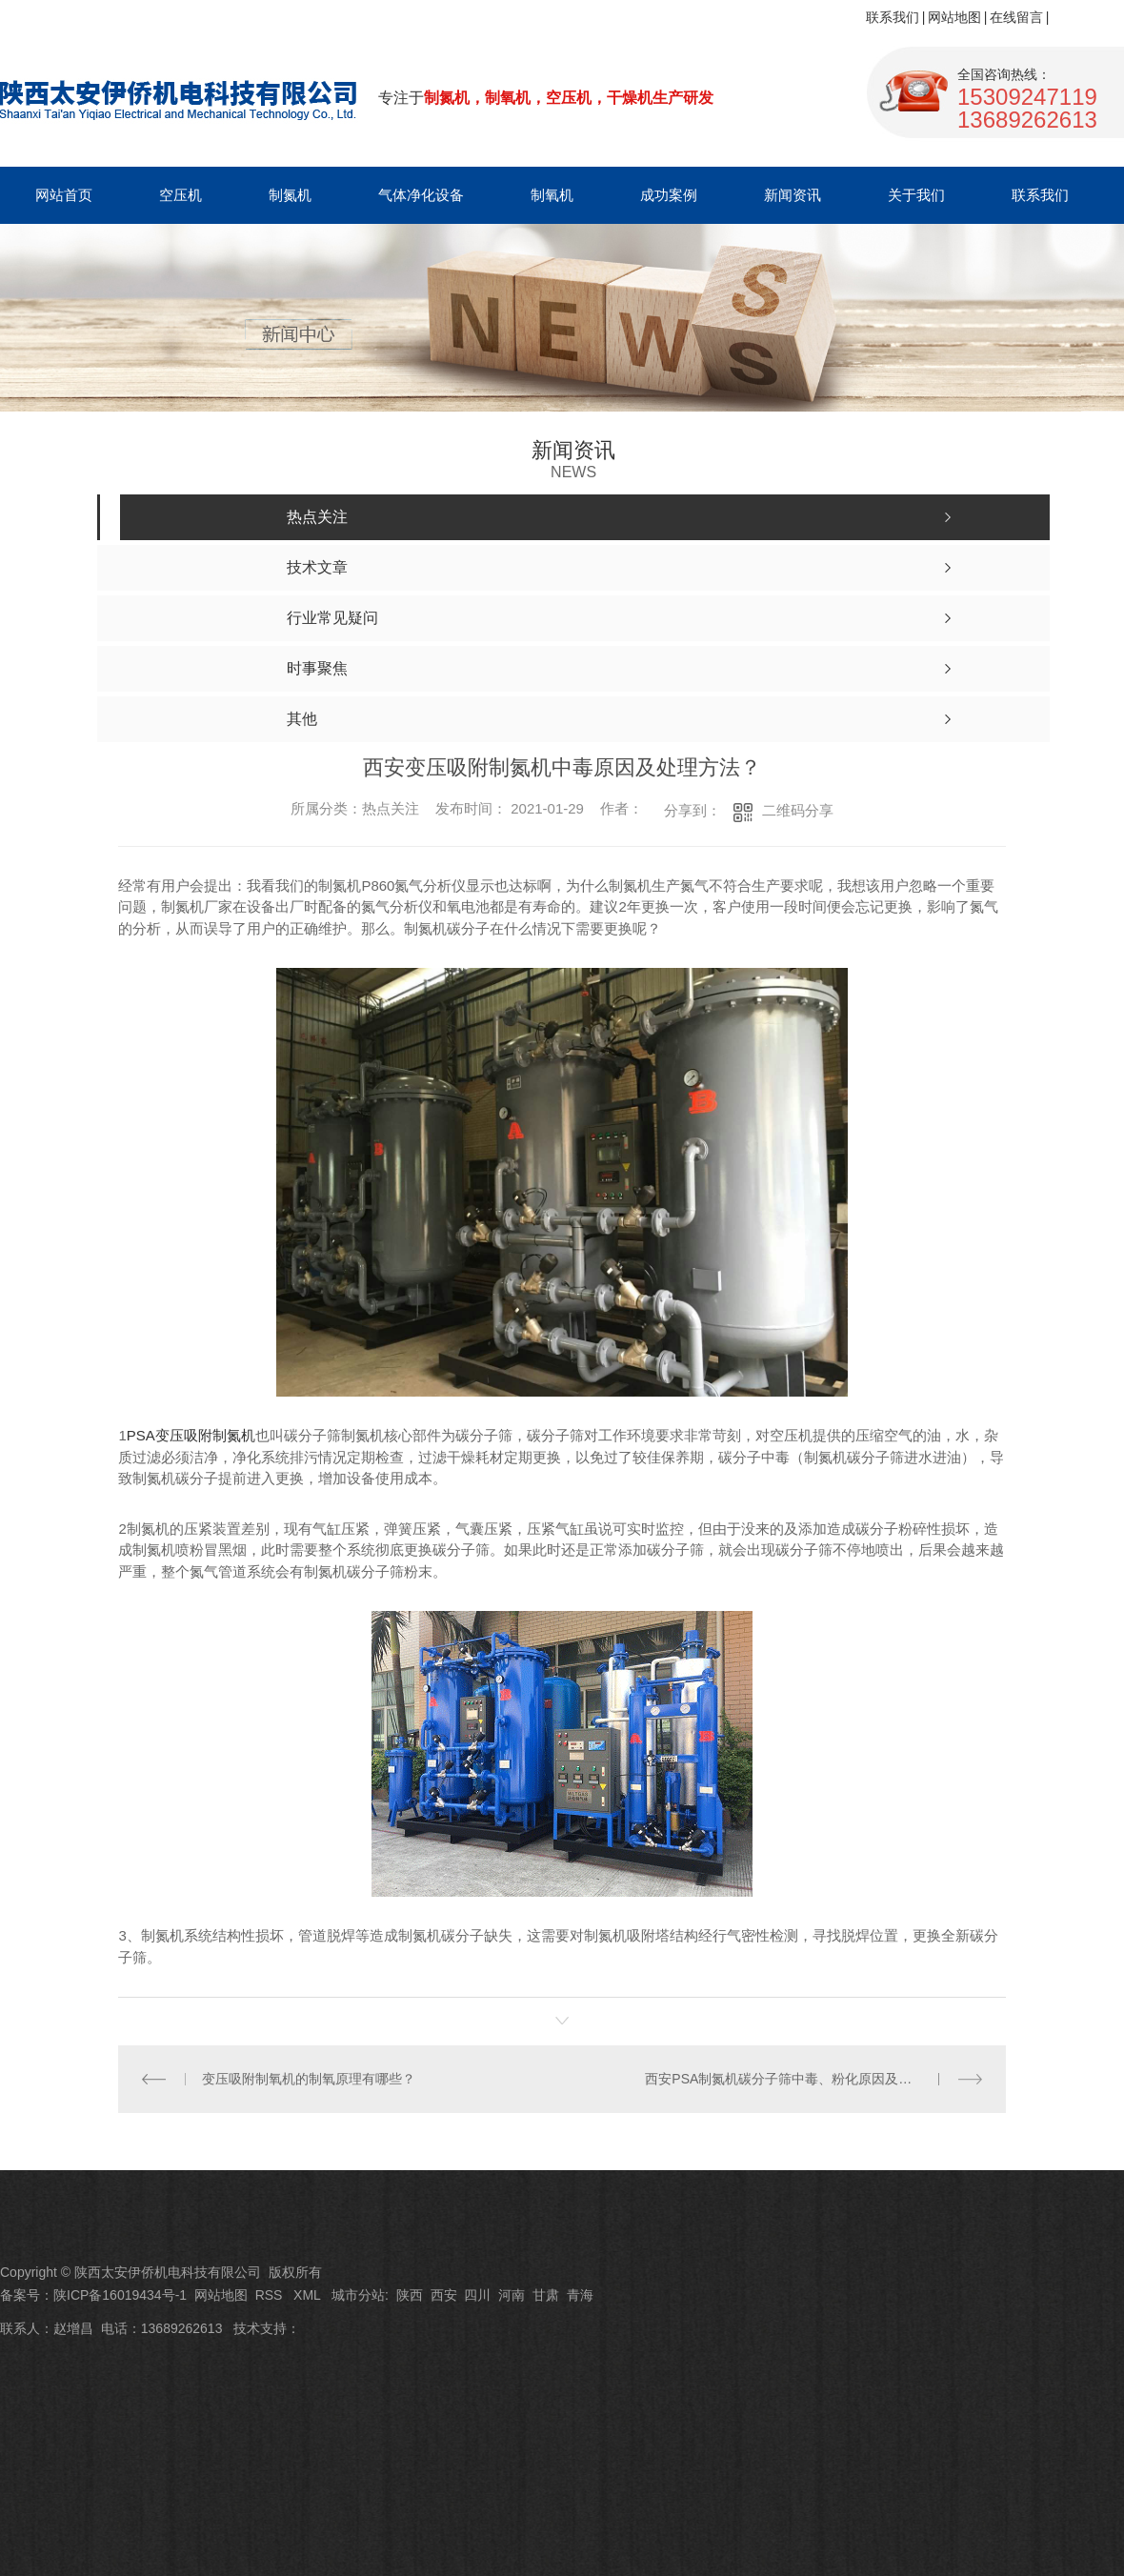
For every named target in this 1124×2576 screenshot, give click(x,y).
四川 (477, 2295)
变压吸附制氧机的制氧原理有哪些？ (308, 2078)
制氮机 (290, 195)
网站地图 (954, 17)
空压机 (180, 195)
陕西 (409, 2295)
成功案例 (668, 195)
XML (308, 2295)
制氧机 (552, 195)
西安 (444, 2295)
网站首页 (63, 195)
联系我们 (892, 17)
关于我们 (916, 195)
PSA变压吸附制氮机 (191, 1435)
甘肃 (545, 2295)
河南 (511, 2295)
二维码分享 (797, 810)
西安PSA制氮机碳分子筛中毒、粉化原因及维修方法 (798, 2078)
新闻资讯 (792, 195)
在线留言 (1016, 17)
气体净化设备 (421, 195)
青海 (580, 2295)
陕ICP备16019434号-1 (120, 2295)
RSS (271, 2295)
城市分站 (358, 2295)
